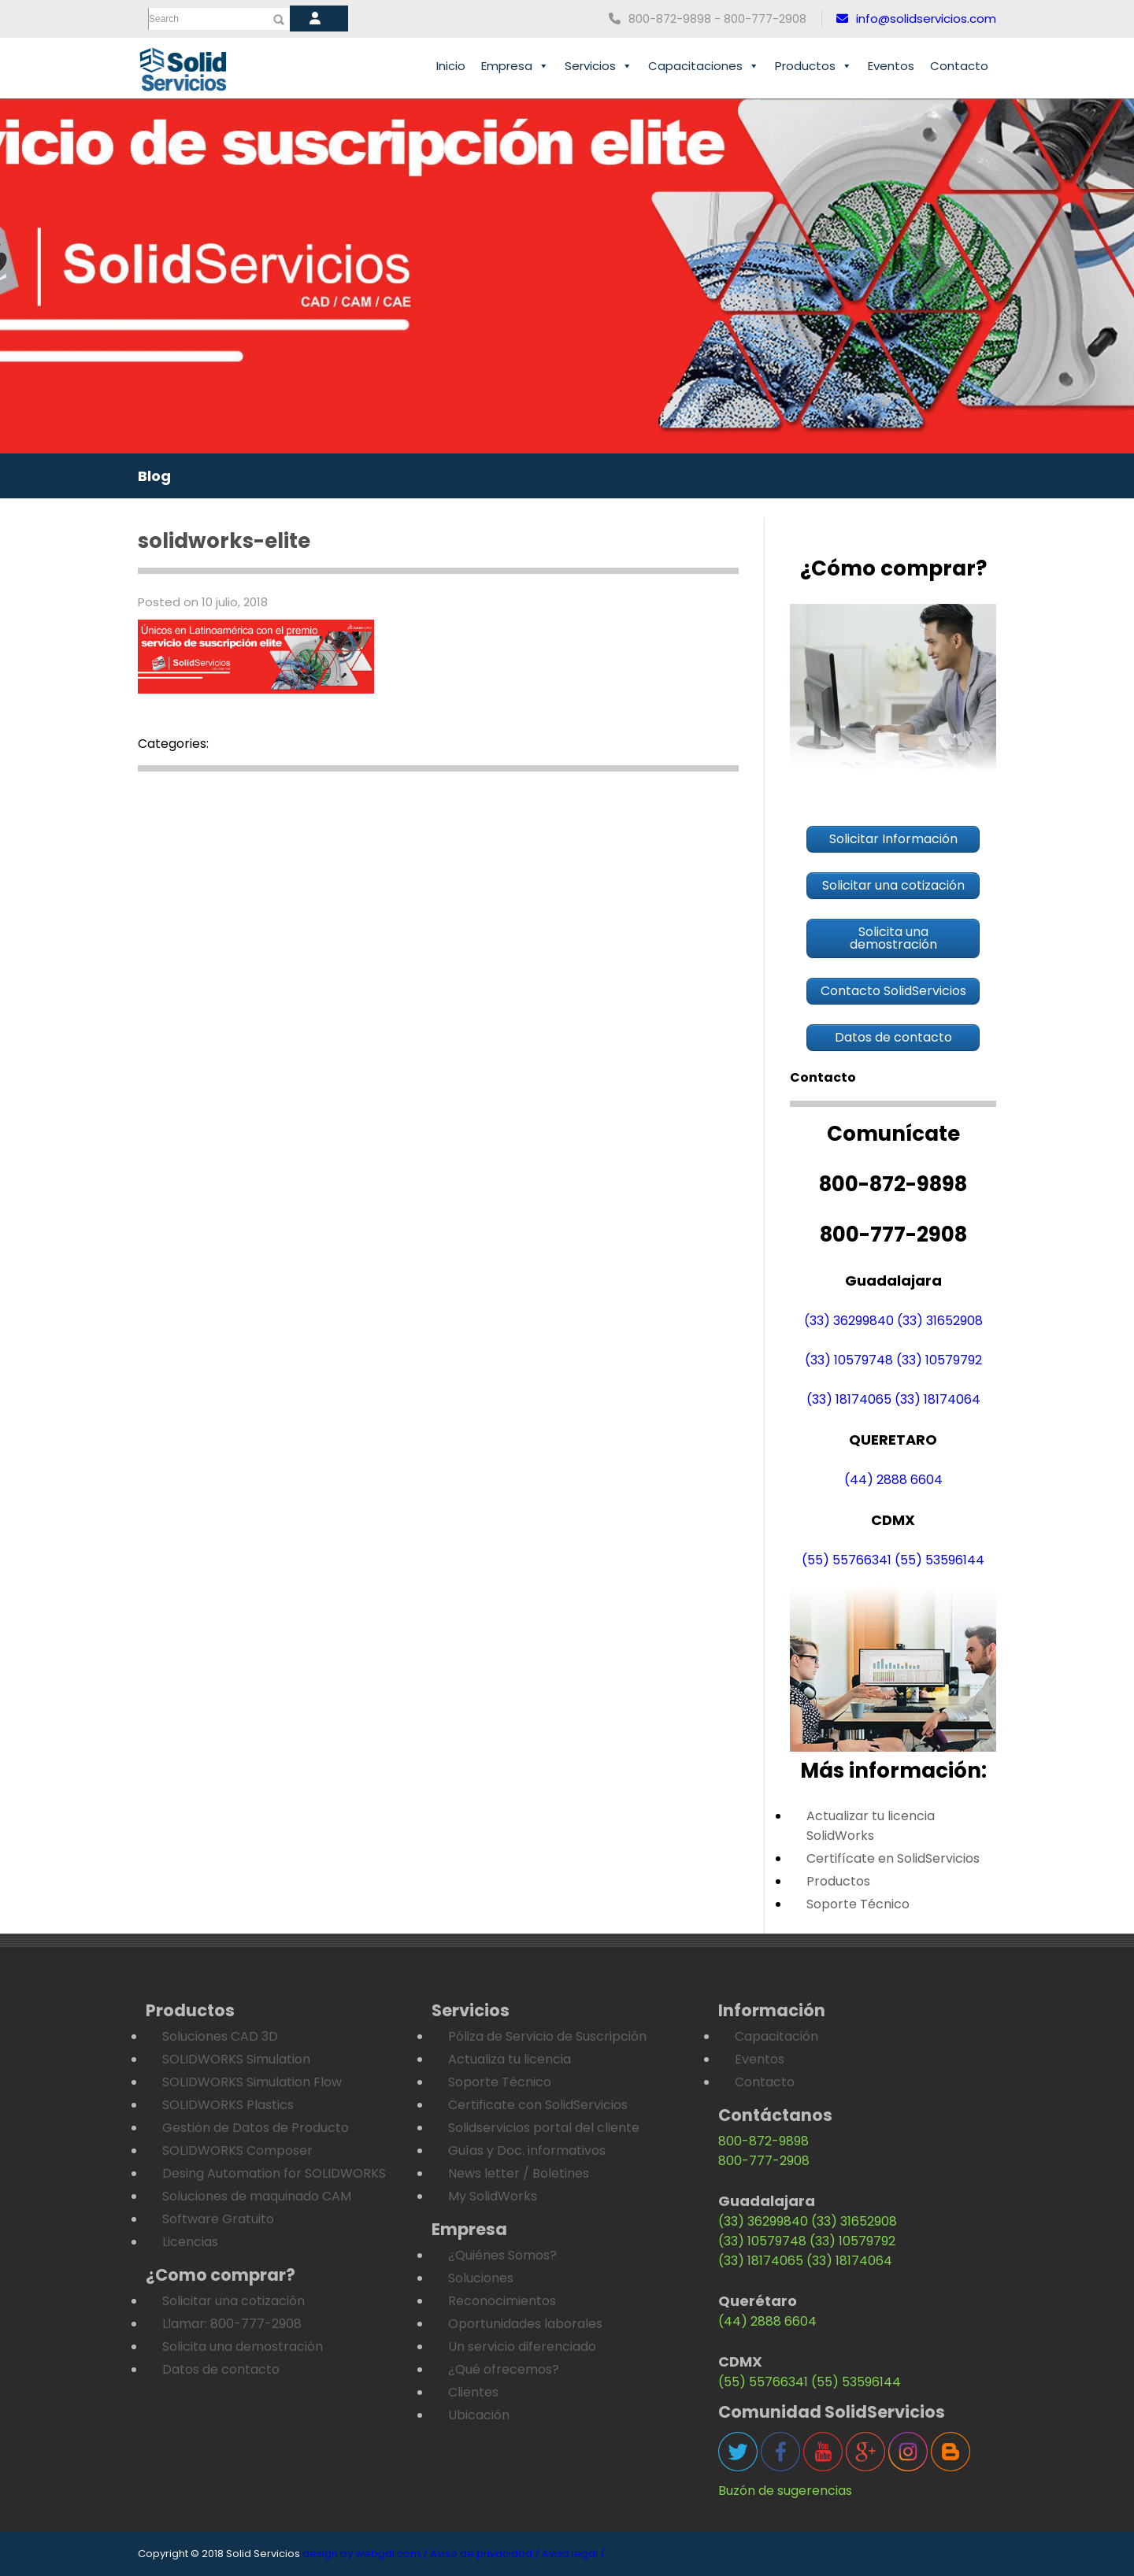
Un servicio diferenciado (522, 2346)
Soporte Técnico (858, 1904)
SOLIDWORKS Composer (237, 2150)
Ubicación (479, 2415)
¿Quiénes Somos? (502, 2255)
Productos (813, 66)
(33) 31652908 (940, 1321)
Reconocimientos (502, 2301)
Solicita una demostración (242, 2346)
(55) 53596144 (939, 1560)
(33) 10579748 (849, 1360)
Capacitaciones (703, 66)
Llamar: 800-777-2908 (232, 2324)
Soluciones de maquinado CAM (256, 2196)
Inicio (450, 65)
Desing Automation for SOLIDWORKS (274, 2173)
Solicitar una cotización (233, 2301)
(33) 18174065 (848, 1399)
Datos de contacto (221, 2369)
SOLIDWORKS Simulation (236, 2059)
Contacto (959, 65)
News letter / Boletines (518, 2173)
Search (164, 18)
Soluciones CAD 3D (220, 2036)
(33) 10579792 (939, 1360)
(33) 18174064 (937, 1399)
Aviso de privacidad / (484, 2553)
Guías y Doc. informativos (527, 2150)
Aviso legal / (573, 2553)
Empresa (515, 66)
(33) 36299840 (849, 1321)
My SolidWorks (492, 2196)
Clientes (473, 2392)
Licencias (190, 2242)
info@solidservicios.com (916, 18)
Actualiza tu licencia (509, 2059)
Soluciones (480, 2278)
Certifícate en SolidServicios (893, 1858)
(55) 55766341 (846, 1560)
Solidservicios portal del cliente (543, 2128)
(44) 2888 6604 (893, 1480)
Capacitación (776, 2036)
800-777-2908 (764, 2161)
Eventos (891, 65)
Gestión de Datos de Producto (255, 2128)
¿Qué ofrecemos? (503, 2369)
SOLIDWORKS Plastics (228, 2105)
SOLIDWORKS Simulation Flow (252, 2082)
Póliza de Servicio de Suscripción (547, 2036)
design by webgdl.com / (365, 2553)
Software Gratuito (218, 2219)
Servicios (598, 66)
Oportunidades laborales (525, 2324)
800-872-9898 (763, 2141)
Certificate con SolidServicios (538, 2105)
